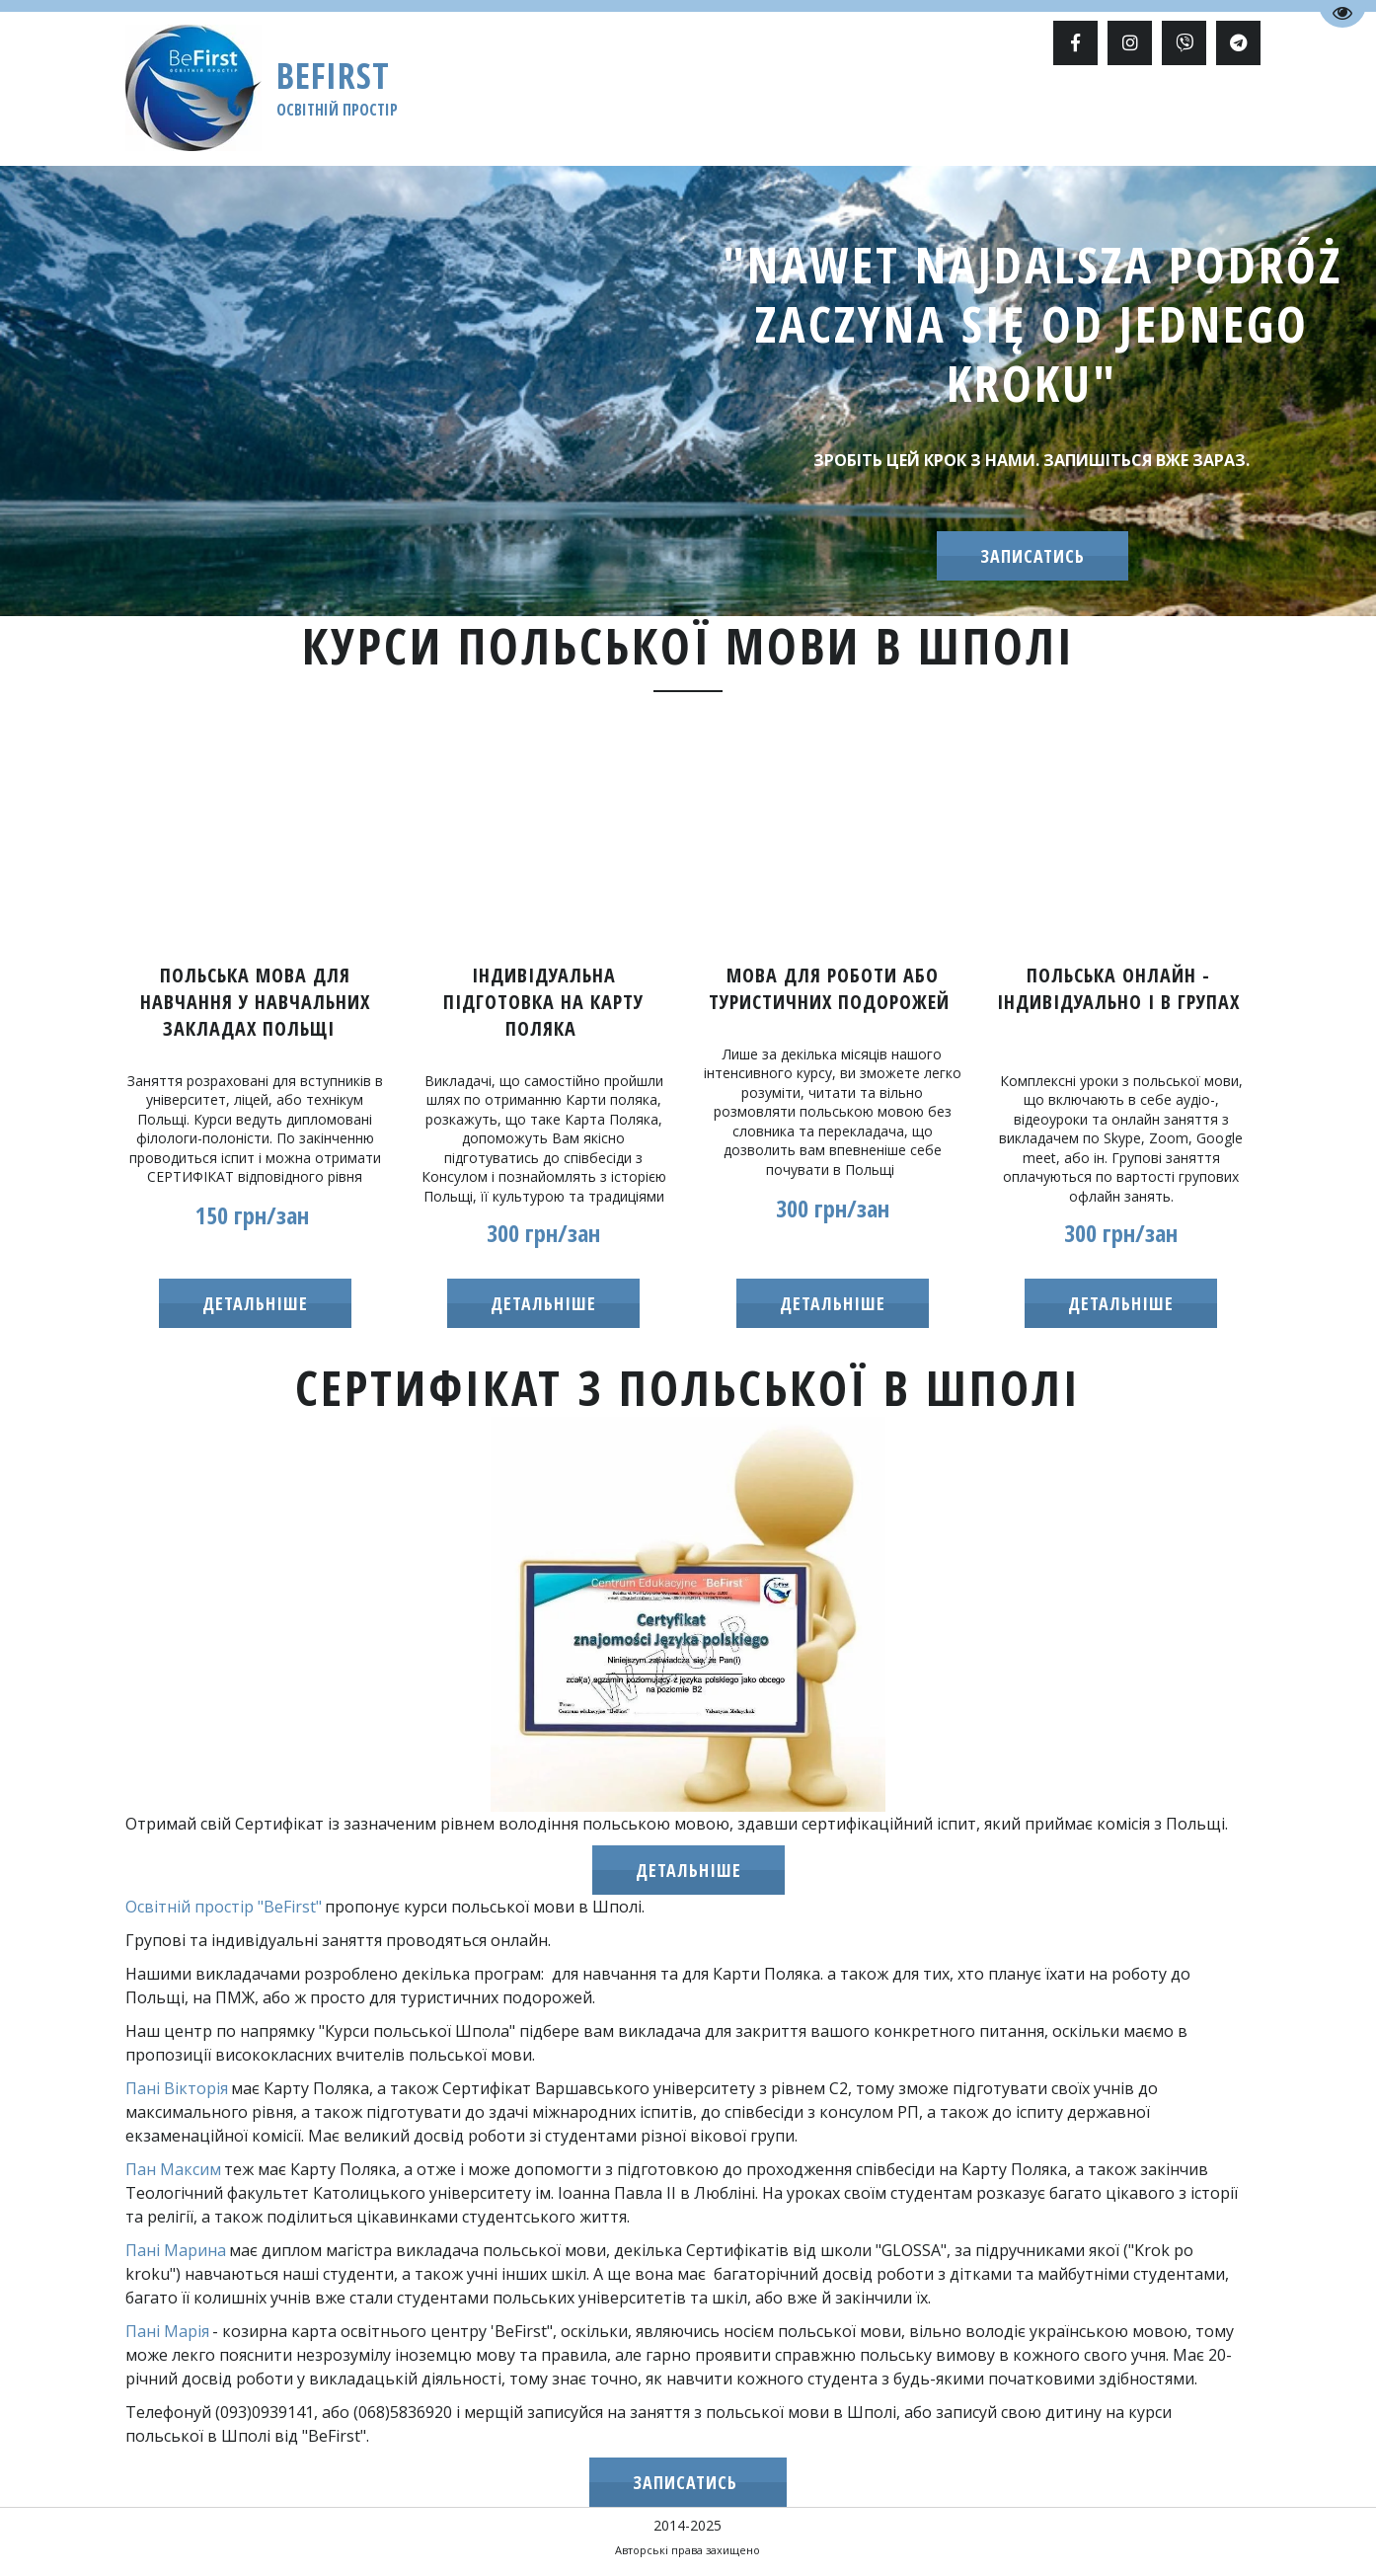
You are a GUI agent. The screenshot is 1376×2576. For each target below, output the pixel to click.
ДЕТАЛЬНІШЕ (688, 1870)
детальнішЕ (543, 1303)
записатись (1032, 556)
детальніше (255, 1303)
